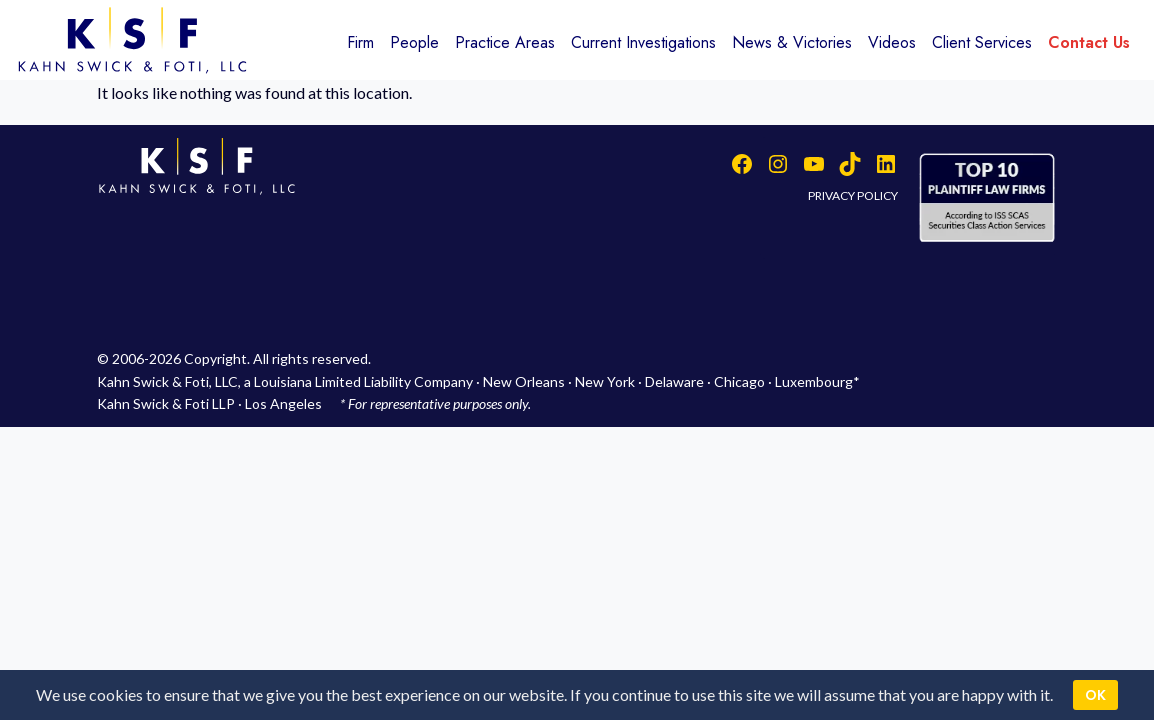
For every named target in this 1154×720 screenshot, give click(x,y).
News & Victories (792, 42)
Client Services (982, 42)
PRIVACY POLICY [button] (853, 195)
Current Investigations (643, 42)
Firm (360, 42)
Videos (892, 42)
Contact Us (1089, 42)
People (414, 42)
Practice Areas (505, 42)
